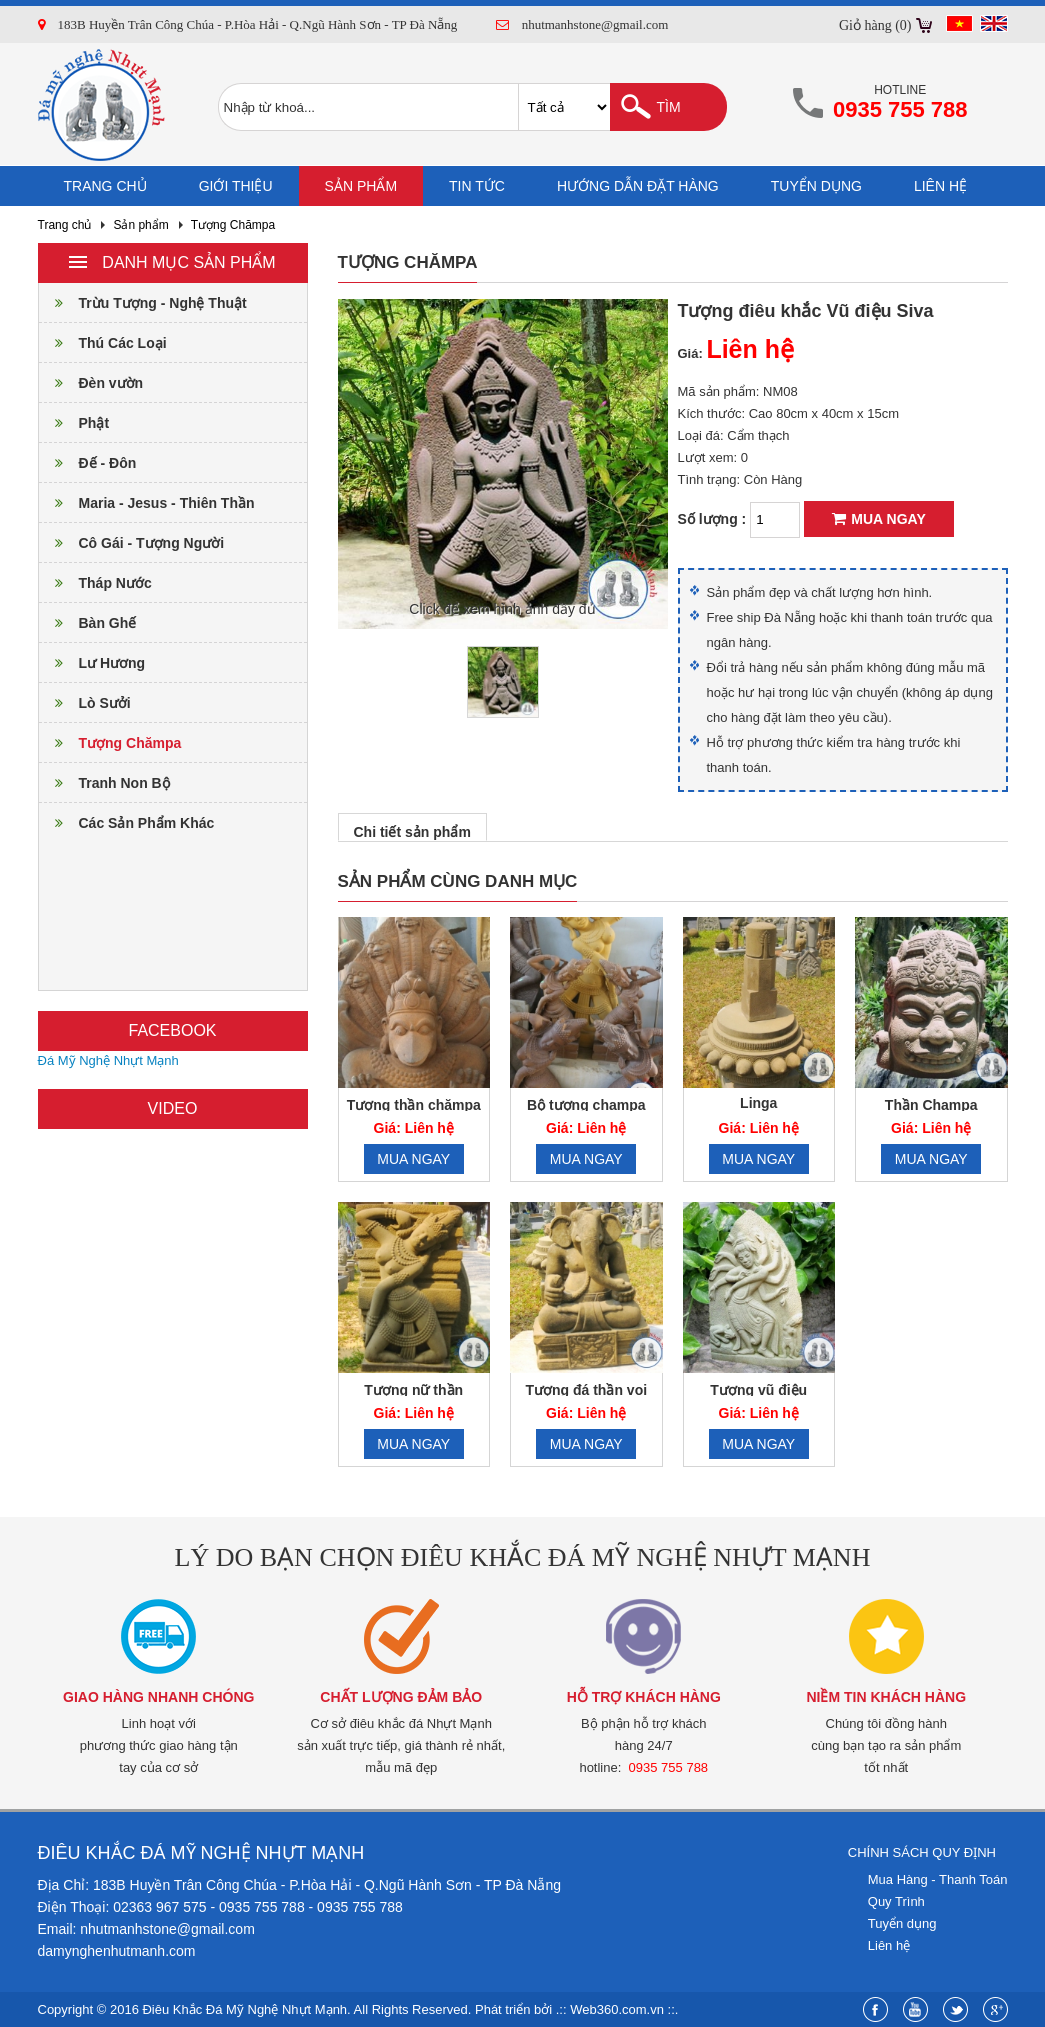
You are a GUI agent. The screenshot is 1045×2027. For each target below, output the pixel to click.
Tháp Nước (95, 583)
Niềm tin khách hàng (886, 1697)
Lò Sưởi (85, 703)
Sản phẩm (361, 186)
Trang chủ (105, 186)
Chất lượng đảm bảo (401, 1697)
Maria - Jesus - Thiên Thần (147, 503)
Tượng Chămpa (233, 225)
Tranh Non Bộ (104, 783)
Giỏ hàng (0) (875, 25)
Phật (74, 423)
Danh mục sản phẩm (172, 262)
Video (173, 1108)
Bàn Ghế (88, 623)
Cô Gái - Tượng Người (132, 543)
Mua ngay (878, 519)
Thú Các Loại (103, 343)
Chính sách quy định (922, 1852)
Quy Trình (896, 1901)
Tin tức (477, 186)
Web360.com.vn (617, 2009)
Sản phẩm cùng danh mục (458, 881)
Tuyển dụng (816, 186)
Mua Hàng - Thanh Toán (938, 1879)
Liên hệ (940, 186)
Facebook (172, 1030)
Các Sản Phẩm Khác (127, 823)
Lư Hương (92, 663)
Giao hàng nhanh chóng (158, 1697)
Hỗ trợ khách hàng (644, 1697)
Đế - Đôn (88, 463)
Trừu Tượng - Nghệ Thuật (143, 303)
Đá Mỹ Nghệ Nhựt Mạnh (108, 1060)
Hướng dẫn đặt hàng (638, 186)
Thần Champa (931, 1105)
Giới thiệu (236, 186)
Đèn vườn (91, 383)
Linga (758, 1103)
